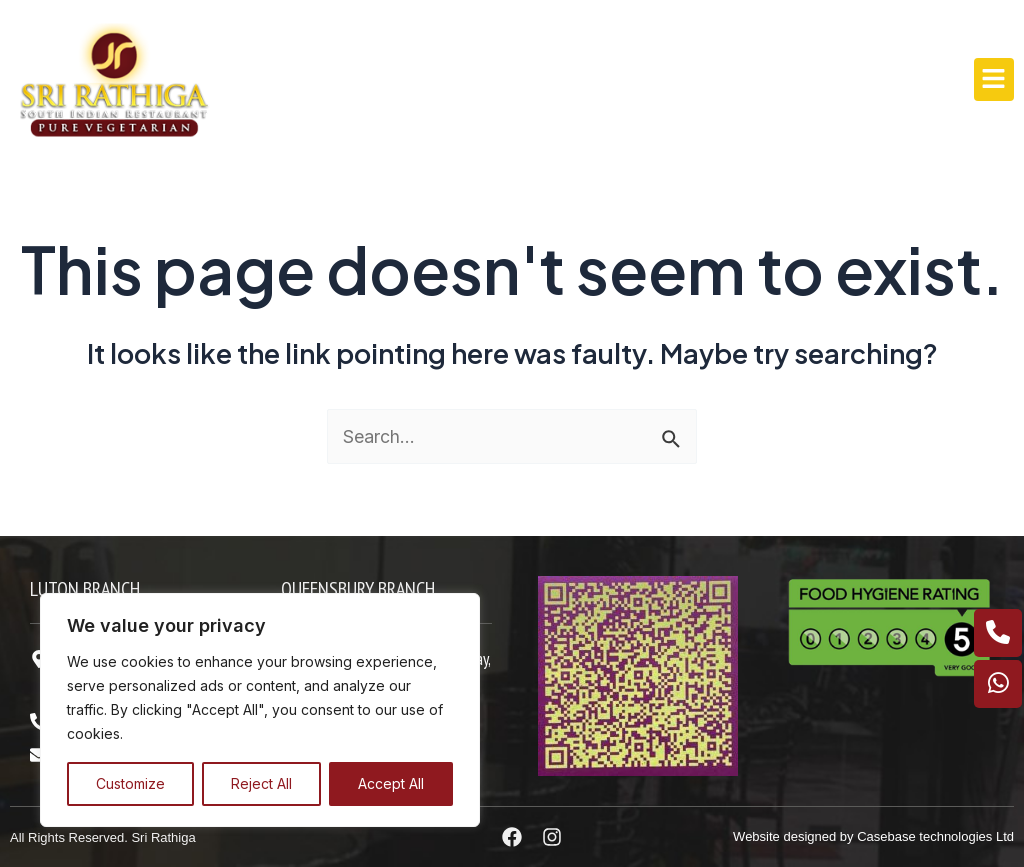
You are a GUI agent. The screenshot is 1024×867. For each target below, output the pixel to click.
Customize (130, 783)
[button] (994, 79)
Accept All (391, 783)
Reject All (261, 783)
